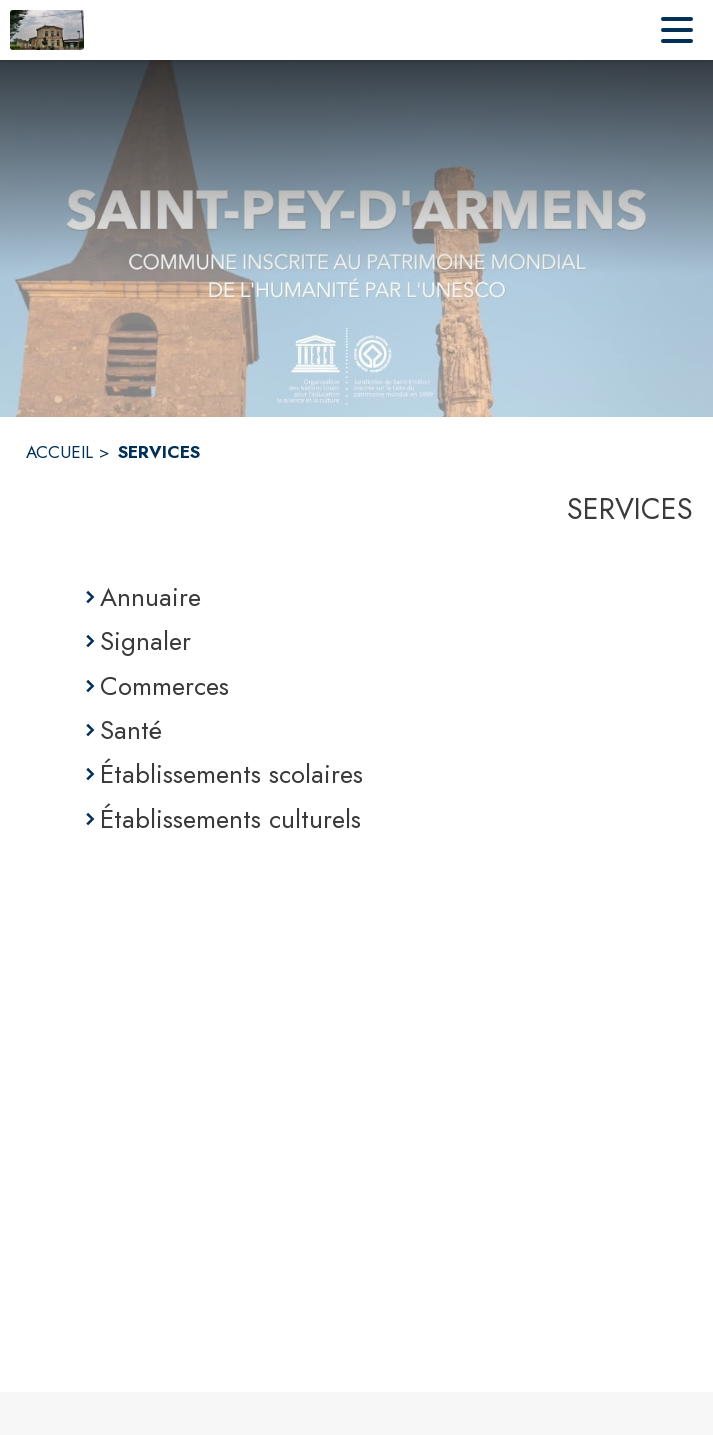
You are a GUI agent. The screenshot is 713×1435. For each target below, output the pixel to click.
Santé (131, 730)
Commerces (164, 686)
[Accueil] (47, 30)
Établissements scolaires (231, 774)
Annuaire (150, 597)
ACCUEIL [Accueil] (59, 452)
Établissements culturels (230, 819)
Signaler (145, 641)
